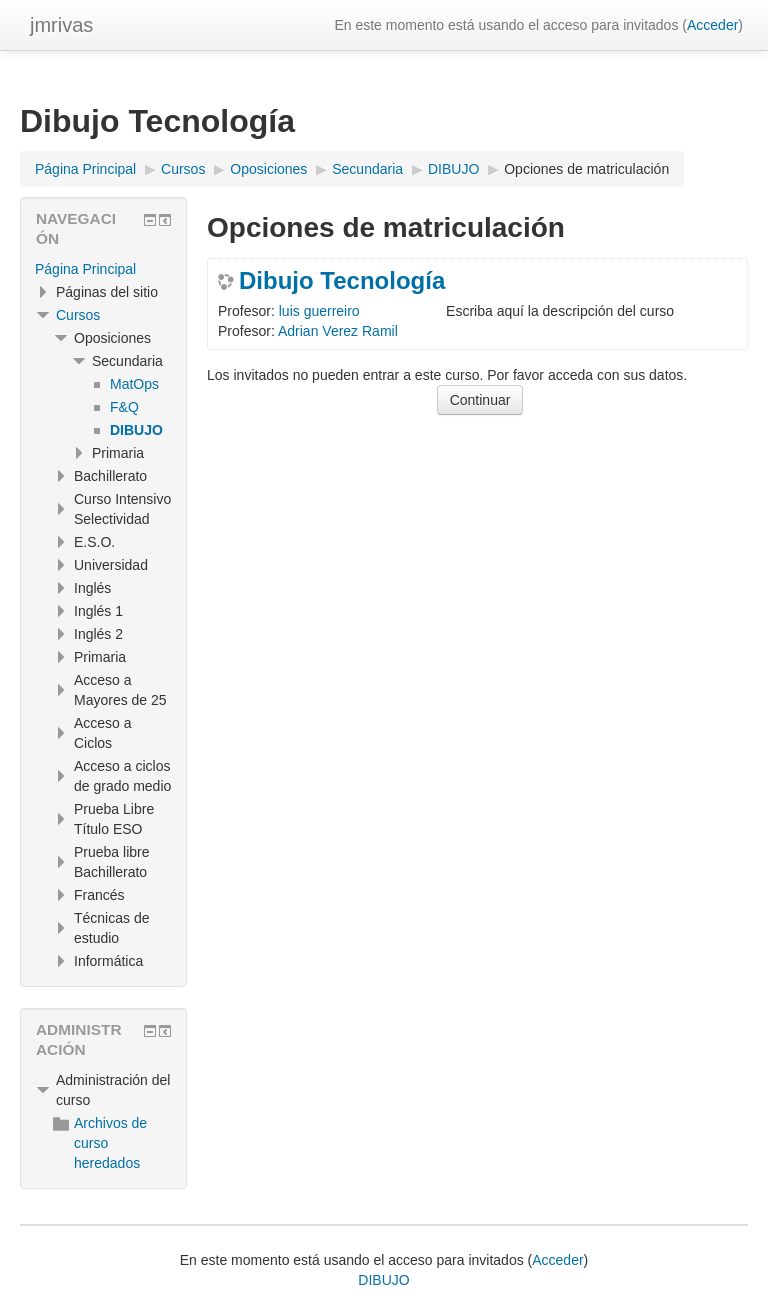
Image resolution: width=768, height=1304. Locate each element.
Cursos (78, 315)
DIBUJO (383, 1280)
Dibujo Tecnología (342, 281)
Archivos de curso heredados (100, 1143)
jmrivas (61, 25)
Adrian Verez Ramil (338, 331)
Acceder (712, 25)
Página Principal (85, 269)
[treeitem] (103, 269)
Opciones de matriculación (586, 169)
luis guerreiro (319, 311)
